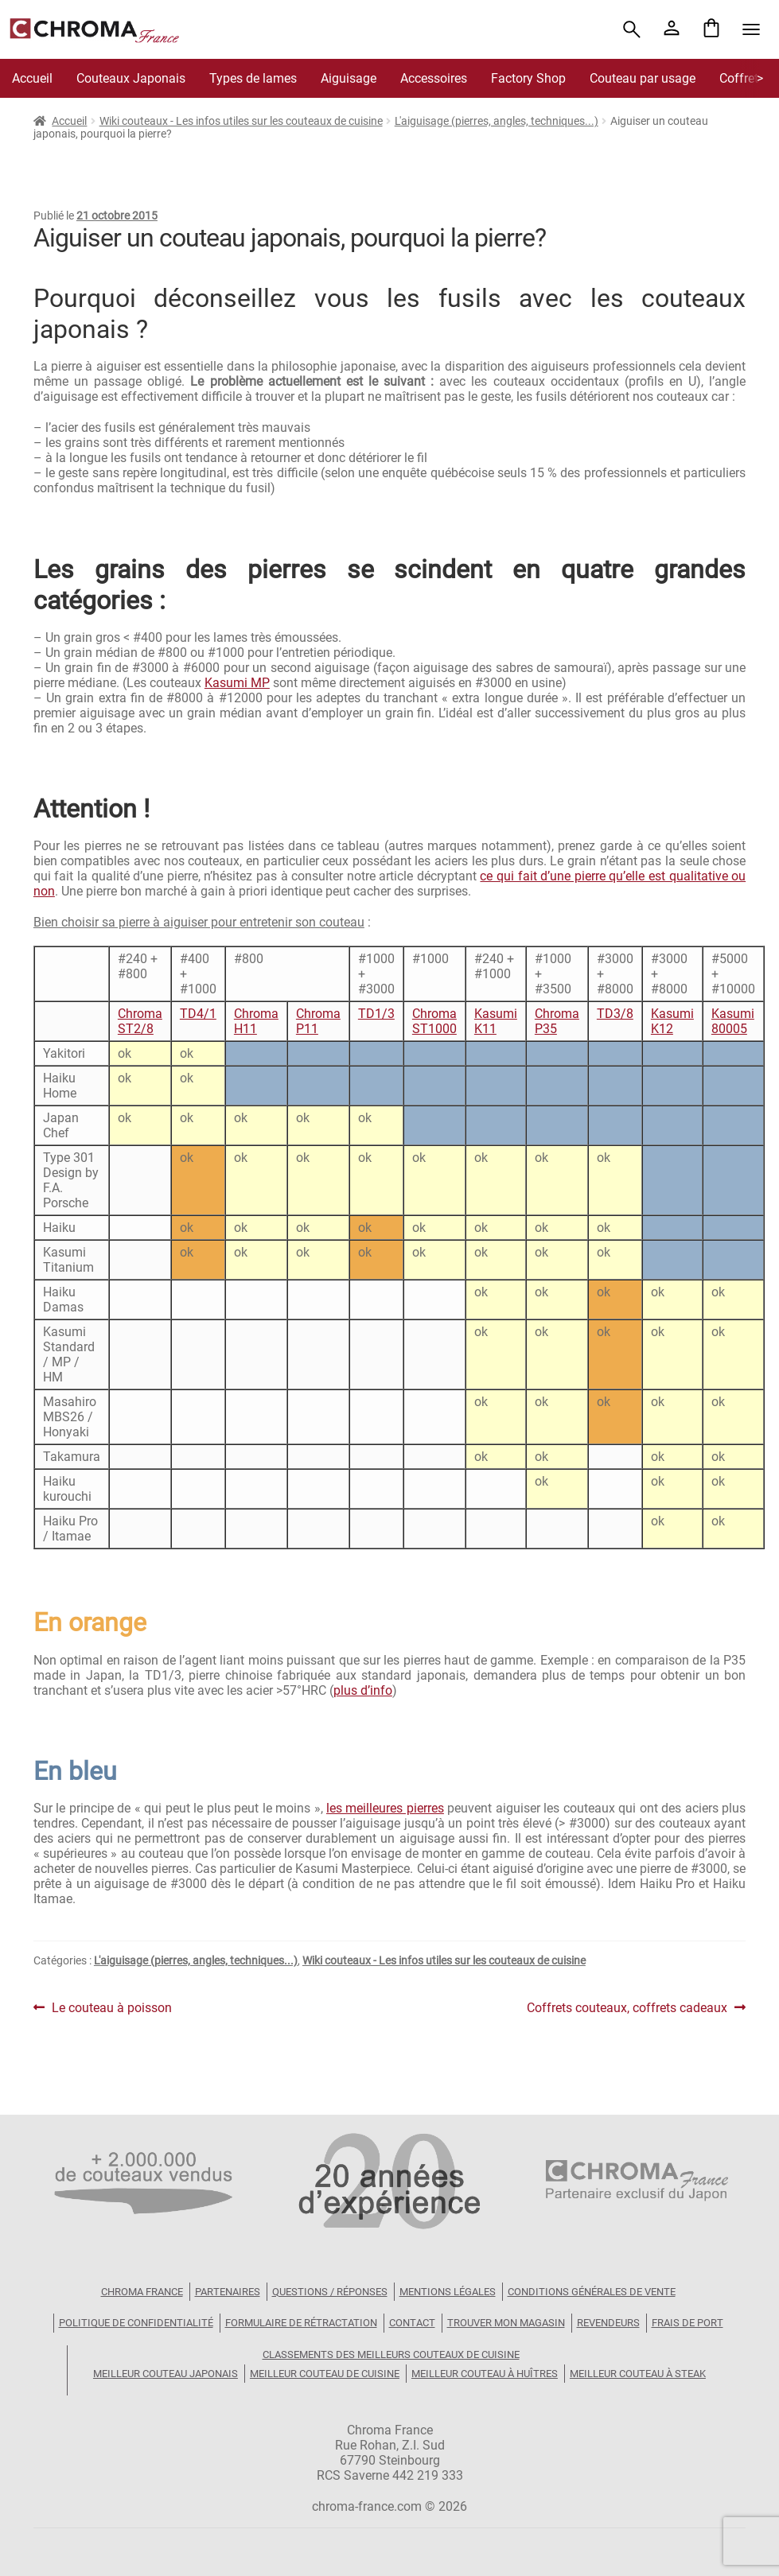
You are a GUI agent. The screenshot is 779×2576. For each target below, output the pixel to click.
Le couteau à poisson (111, 2007)
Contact (412, 2323)
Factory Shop (528, 78)
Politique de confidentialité (136, 2323)
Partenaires (227, 2292)
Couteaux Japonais (130, 78)
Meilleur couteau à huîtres (484, 2374)
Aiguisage (348, 78)
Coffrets (742, 78)
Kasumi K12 (672, 1021)
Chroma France (142, 2292)
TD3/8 (615, 1013)
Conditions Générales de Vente (592, 2292)
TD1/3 (376, 1013)
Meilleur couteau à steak (638, 2374)
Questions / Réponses (330, 2292)
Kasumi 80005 (732, 1021)
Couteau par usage (642, 78)
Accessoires (433, 78)
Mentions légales (447, 2292)
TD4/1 (198, 1013)
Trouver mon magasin (506, 2323)
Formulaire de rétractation (301, 2323)
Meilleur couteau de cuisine (324, 2374)
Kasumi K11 (495, 1021)
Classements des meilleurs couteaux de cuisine (391, 2354)
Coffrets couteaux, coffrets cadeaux (627, 2007)
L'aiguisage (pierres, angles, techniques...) (496, 121)
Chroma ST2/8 (140, 1021)
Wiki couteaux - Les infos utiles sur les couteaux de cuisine (241, 121)
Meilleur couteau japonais (165, 2374)
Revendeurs (608, 2323)
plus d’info (362, 1690)
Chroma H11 (256, 1021)
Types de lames (253, 78)
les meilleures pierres (385, 1808)
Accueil (32, 78)
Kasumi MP (237, 682)
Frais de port (687, 2323)
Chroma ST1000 (434, 1021)
